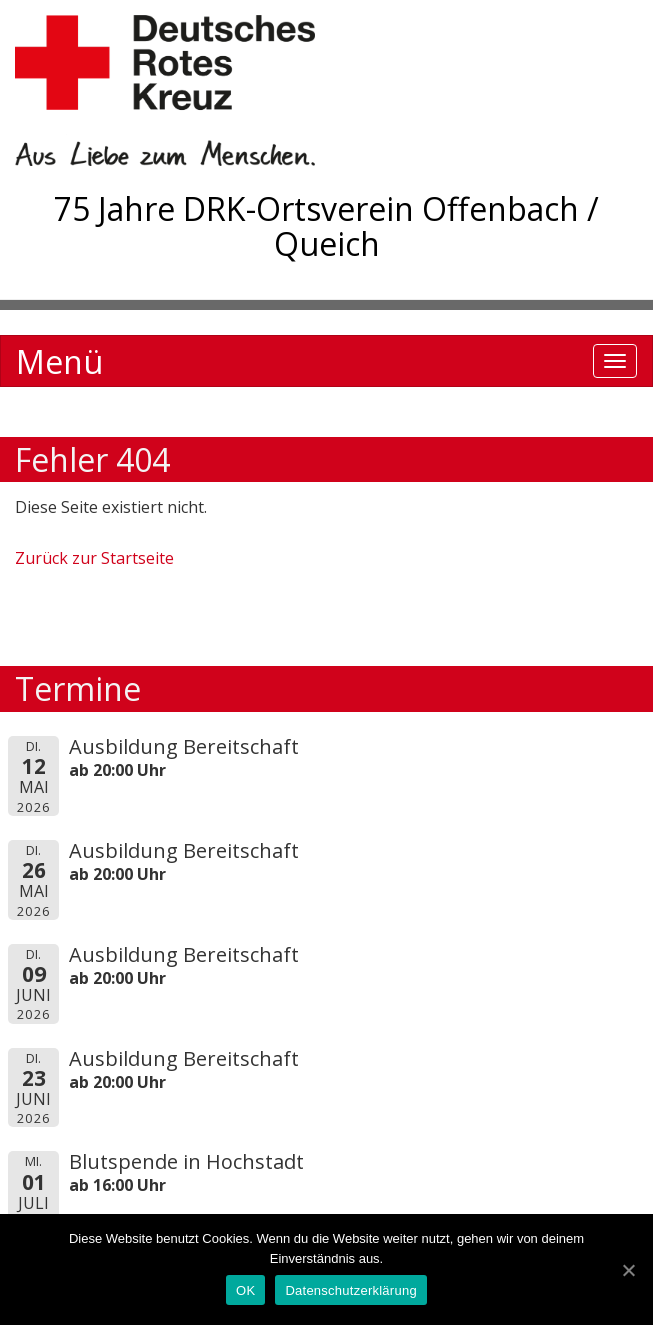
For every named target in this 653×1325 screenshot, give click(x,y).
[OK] (628, 1270)
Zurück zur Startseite (94, 558)
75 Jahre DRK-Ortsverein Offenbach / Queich (326, 226)
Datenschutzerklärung (350, 1290)
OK (245, 1290)
